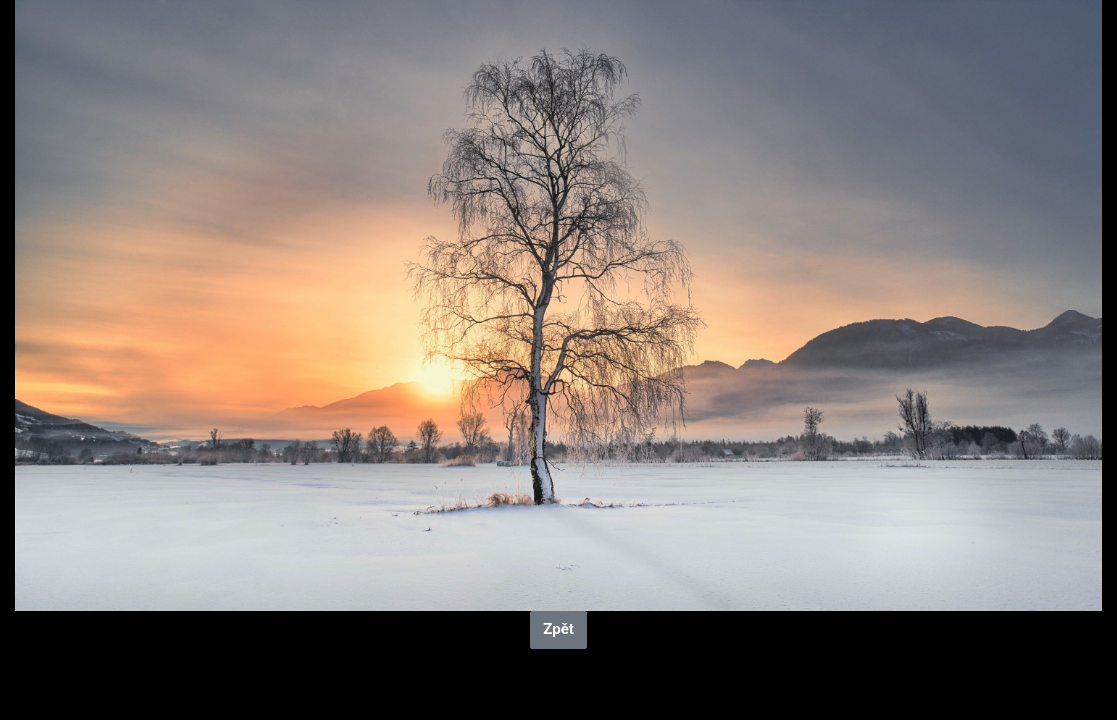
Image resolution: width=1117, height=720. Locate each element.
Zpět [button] (558, 629)
